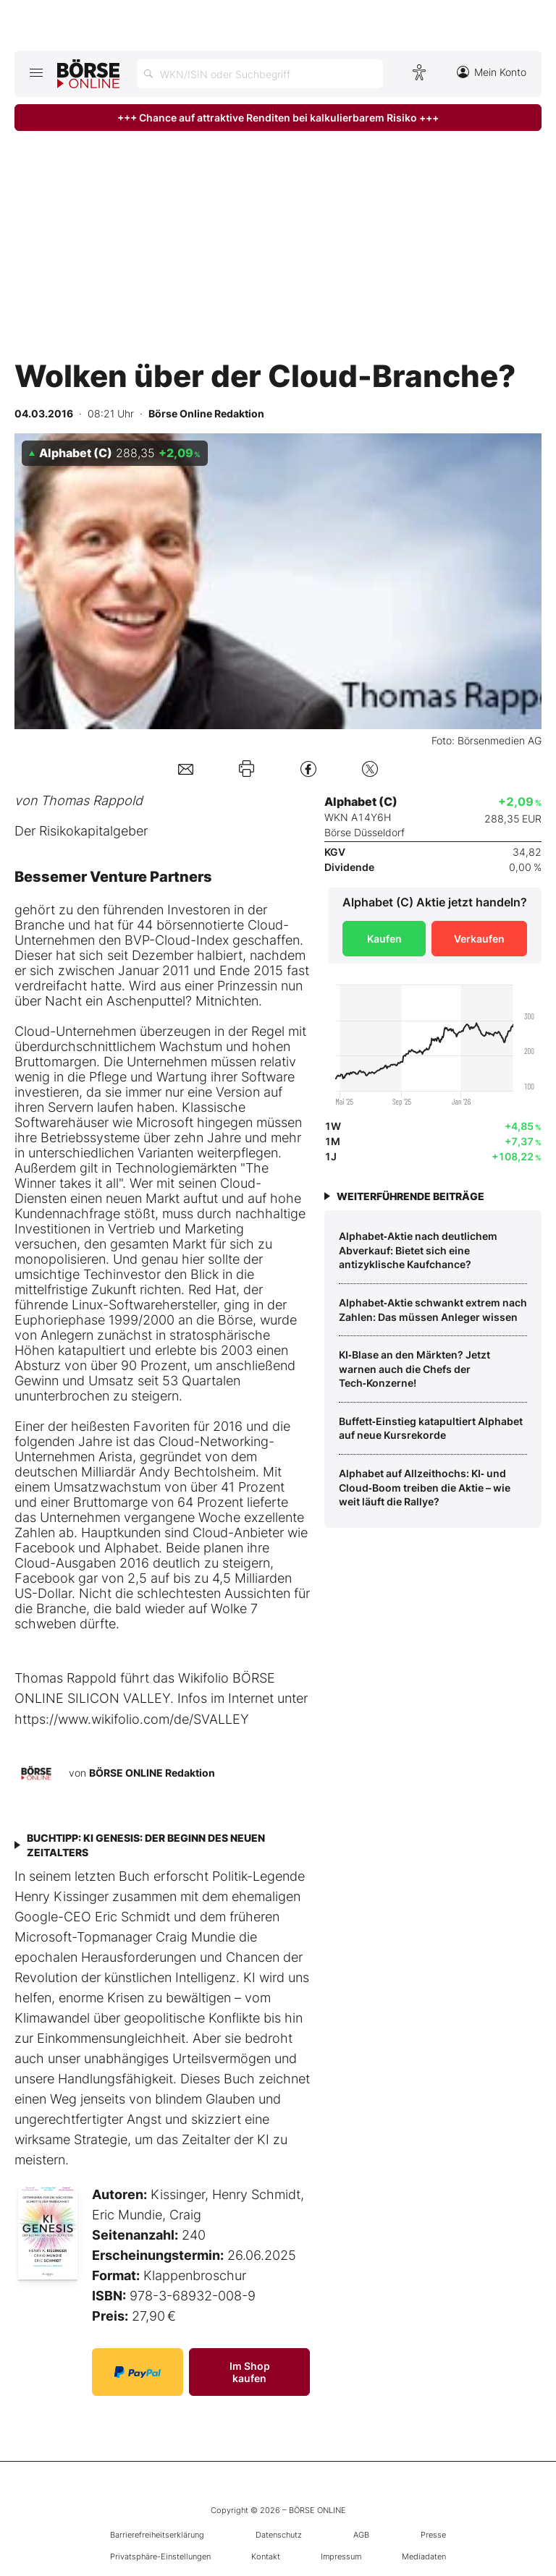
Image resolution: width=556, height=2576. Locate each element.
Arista (115, 1456)
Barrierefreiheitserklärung (157, 2535)
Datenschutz (279, 2535)
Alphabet (131, 1547)
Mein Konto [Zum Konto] (491, 72)
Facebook (44, 1547)
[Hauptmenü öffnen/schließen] (35, 72)
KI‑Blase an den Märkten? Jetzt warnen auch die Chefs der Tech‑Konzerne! (414, 1368)
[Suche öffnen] (260, 73)
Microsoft (164, 1122)
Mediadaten (424, 2556)
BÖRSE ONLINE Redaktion (152, 1773)
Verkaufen (479, 938)
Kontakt (265, 2556)
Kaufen (384, 938)
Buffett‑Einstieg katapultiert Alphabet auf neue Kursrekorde (431, 1428)
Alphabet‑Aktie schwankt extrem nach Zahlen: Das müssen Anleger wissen (433, 1309)
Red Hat (212, 1289)
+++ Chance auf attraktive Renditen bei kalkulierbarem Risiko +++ (278, 117)
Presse (433, 2535)
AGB (361, 2535)
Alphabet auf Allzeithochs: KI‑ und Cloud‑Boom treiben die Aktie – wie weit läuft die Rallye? (424, 1487)
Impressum (341, 2556)
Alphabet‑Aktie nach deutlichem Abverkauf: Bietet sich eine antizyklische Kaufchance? (418, 1250)
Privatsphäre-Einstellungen (160, 2556)
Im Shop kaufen (249, 2372)
